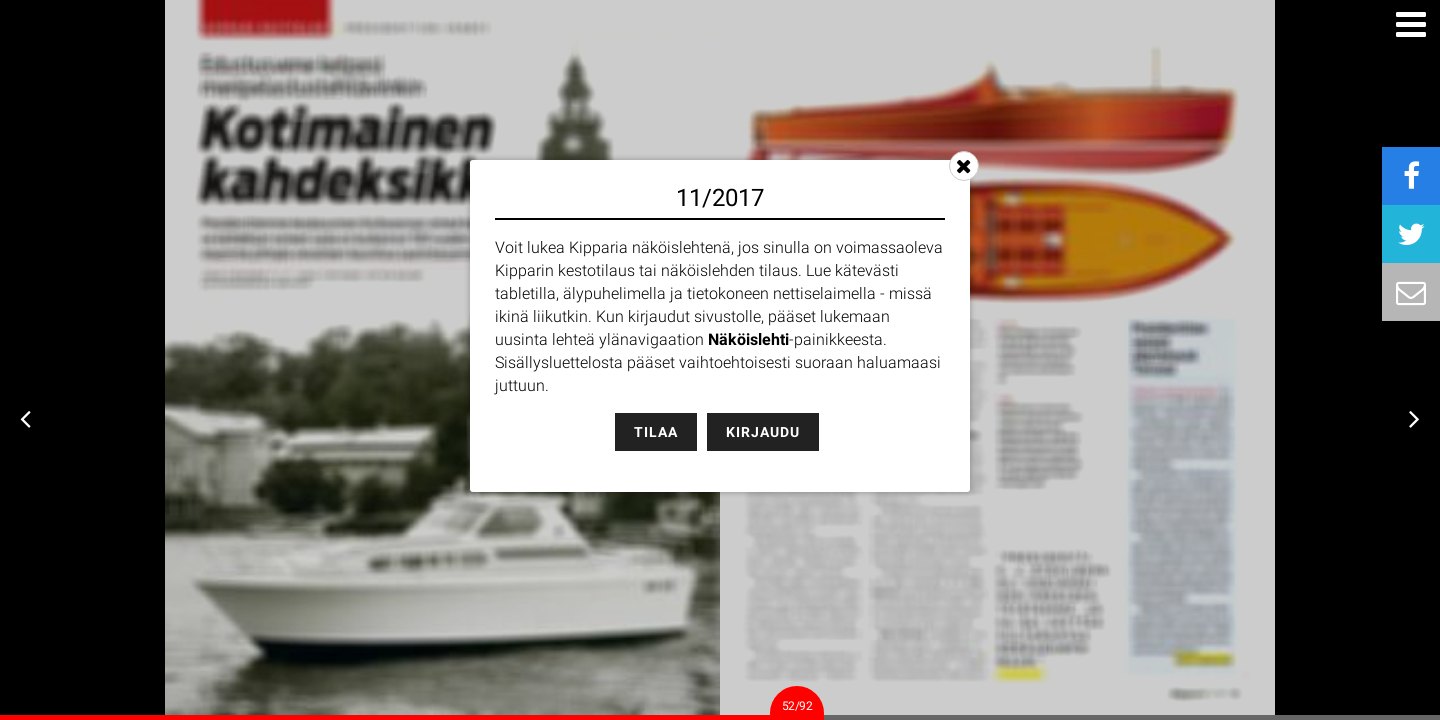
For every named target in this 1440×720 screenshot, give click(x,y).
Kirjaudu (763, 432)
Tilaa (656, 432)
